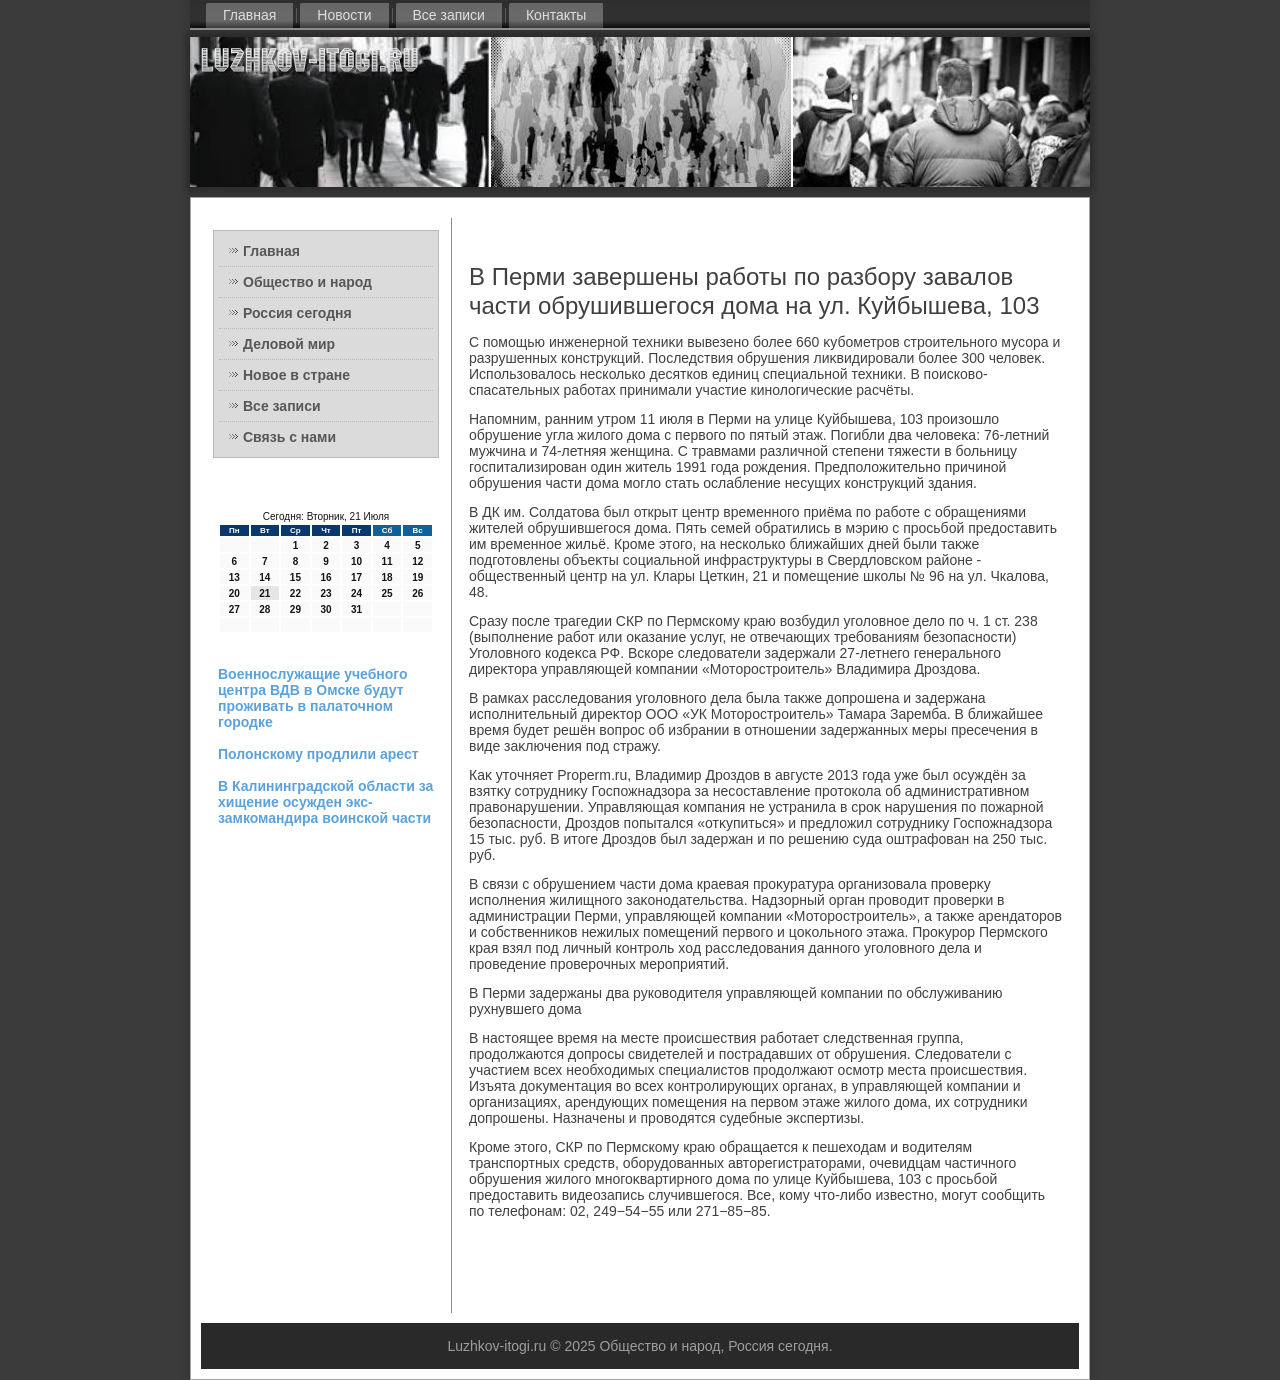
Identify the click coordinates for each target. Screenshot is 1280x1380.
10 (356, 561)
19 (417, 577)
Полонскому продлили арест (318, 754)
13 (234, 577)
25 (387, 593)
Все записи (449, 15)
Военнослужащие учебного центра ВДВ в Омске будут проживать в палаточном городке (313, 698)
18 (387, 577)
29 (295, 609)
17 (356, 577)
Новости (344, 15)
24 (356, 593)
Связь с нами (289, 437)
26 (417, 593)
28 (264, 609)
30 (325, 609)
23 (325, 593)
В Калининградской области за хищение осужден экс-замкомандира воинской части (325, 802)
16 (325, 577)
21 (264, 593)
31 (356, 609)
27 (234, 609)
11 (387, 561)
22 (295, 593)
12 (417, 561)
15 (295, 577)
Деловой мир (289, 344)
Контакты (556, 15)
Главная (249, 15)
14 (264, 577)
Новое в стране (296, 375)
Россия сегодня (297, 313)
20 (234, 593)
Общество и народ (307, 282)
